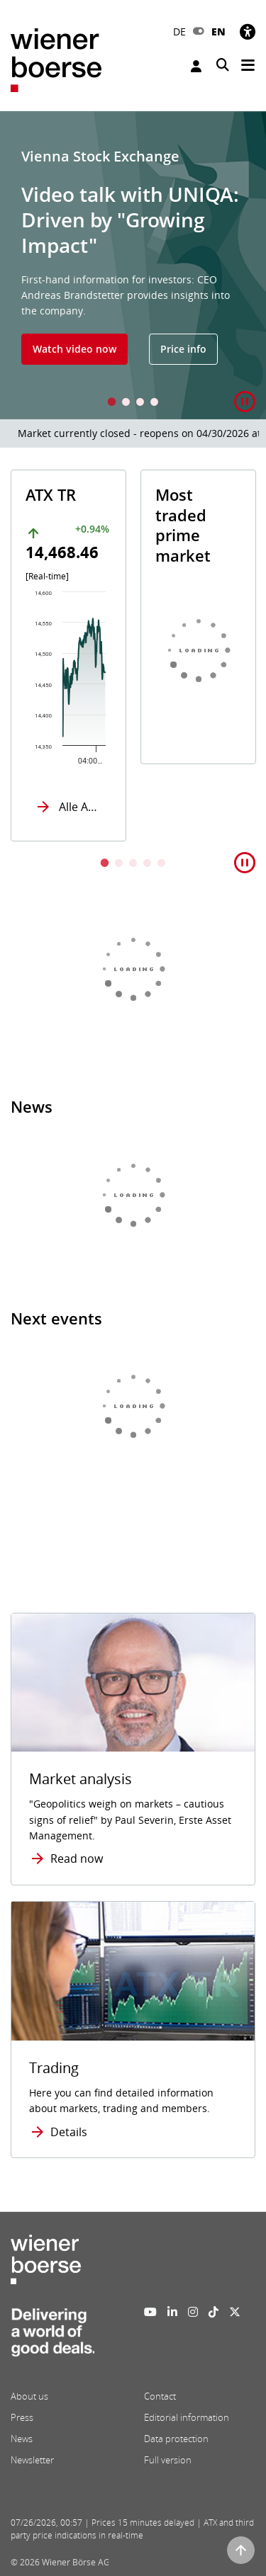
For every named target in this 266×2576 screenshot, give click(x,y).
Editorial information (186, 2417)
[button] (244, 402)
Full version (168, 2459)
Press (22, 2417)
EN (218, 31)
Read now (76, 1858)
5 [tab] (162, 864)
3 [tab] (140, 403)
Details (68, 2132)
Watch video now (74, 349)
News (22, 2438)
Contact (160, 2396)
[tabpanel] (133, 265)
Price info (183, 349)
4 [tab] (155, 403)
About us (29, 2396)
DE (179, 31)
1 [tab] (112, 403)
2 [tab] (126, 403)
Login (196, 66)
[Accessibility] (247, 31)
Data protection (176, 2438)
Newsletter (32, 2459)
